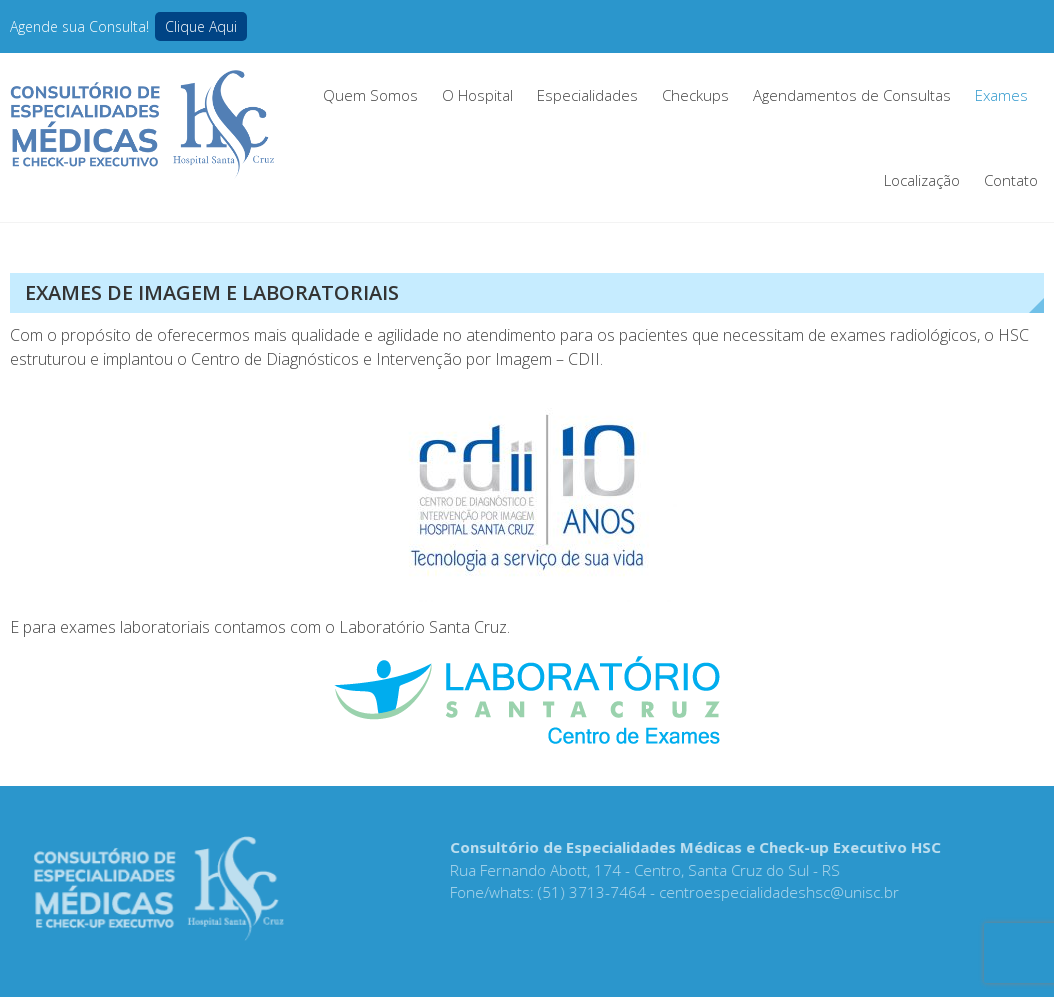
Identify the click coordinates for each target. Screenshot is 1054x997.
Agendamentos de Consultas (852, 95)
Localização (922, 180)
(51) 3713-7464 (588, 892)
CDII (584, 359)
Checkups (695, 95)
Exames (1001, 95)
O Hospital (477, 95)
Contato (1011, 180)
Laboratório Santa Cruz (423, 627)
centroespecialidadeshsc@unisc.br (775, 892)
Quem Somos (370, 95)
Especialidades (587, 95)
